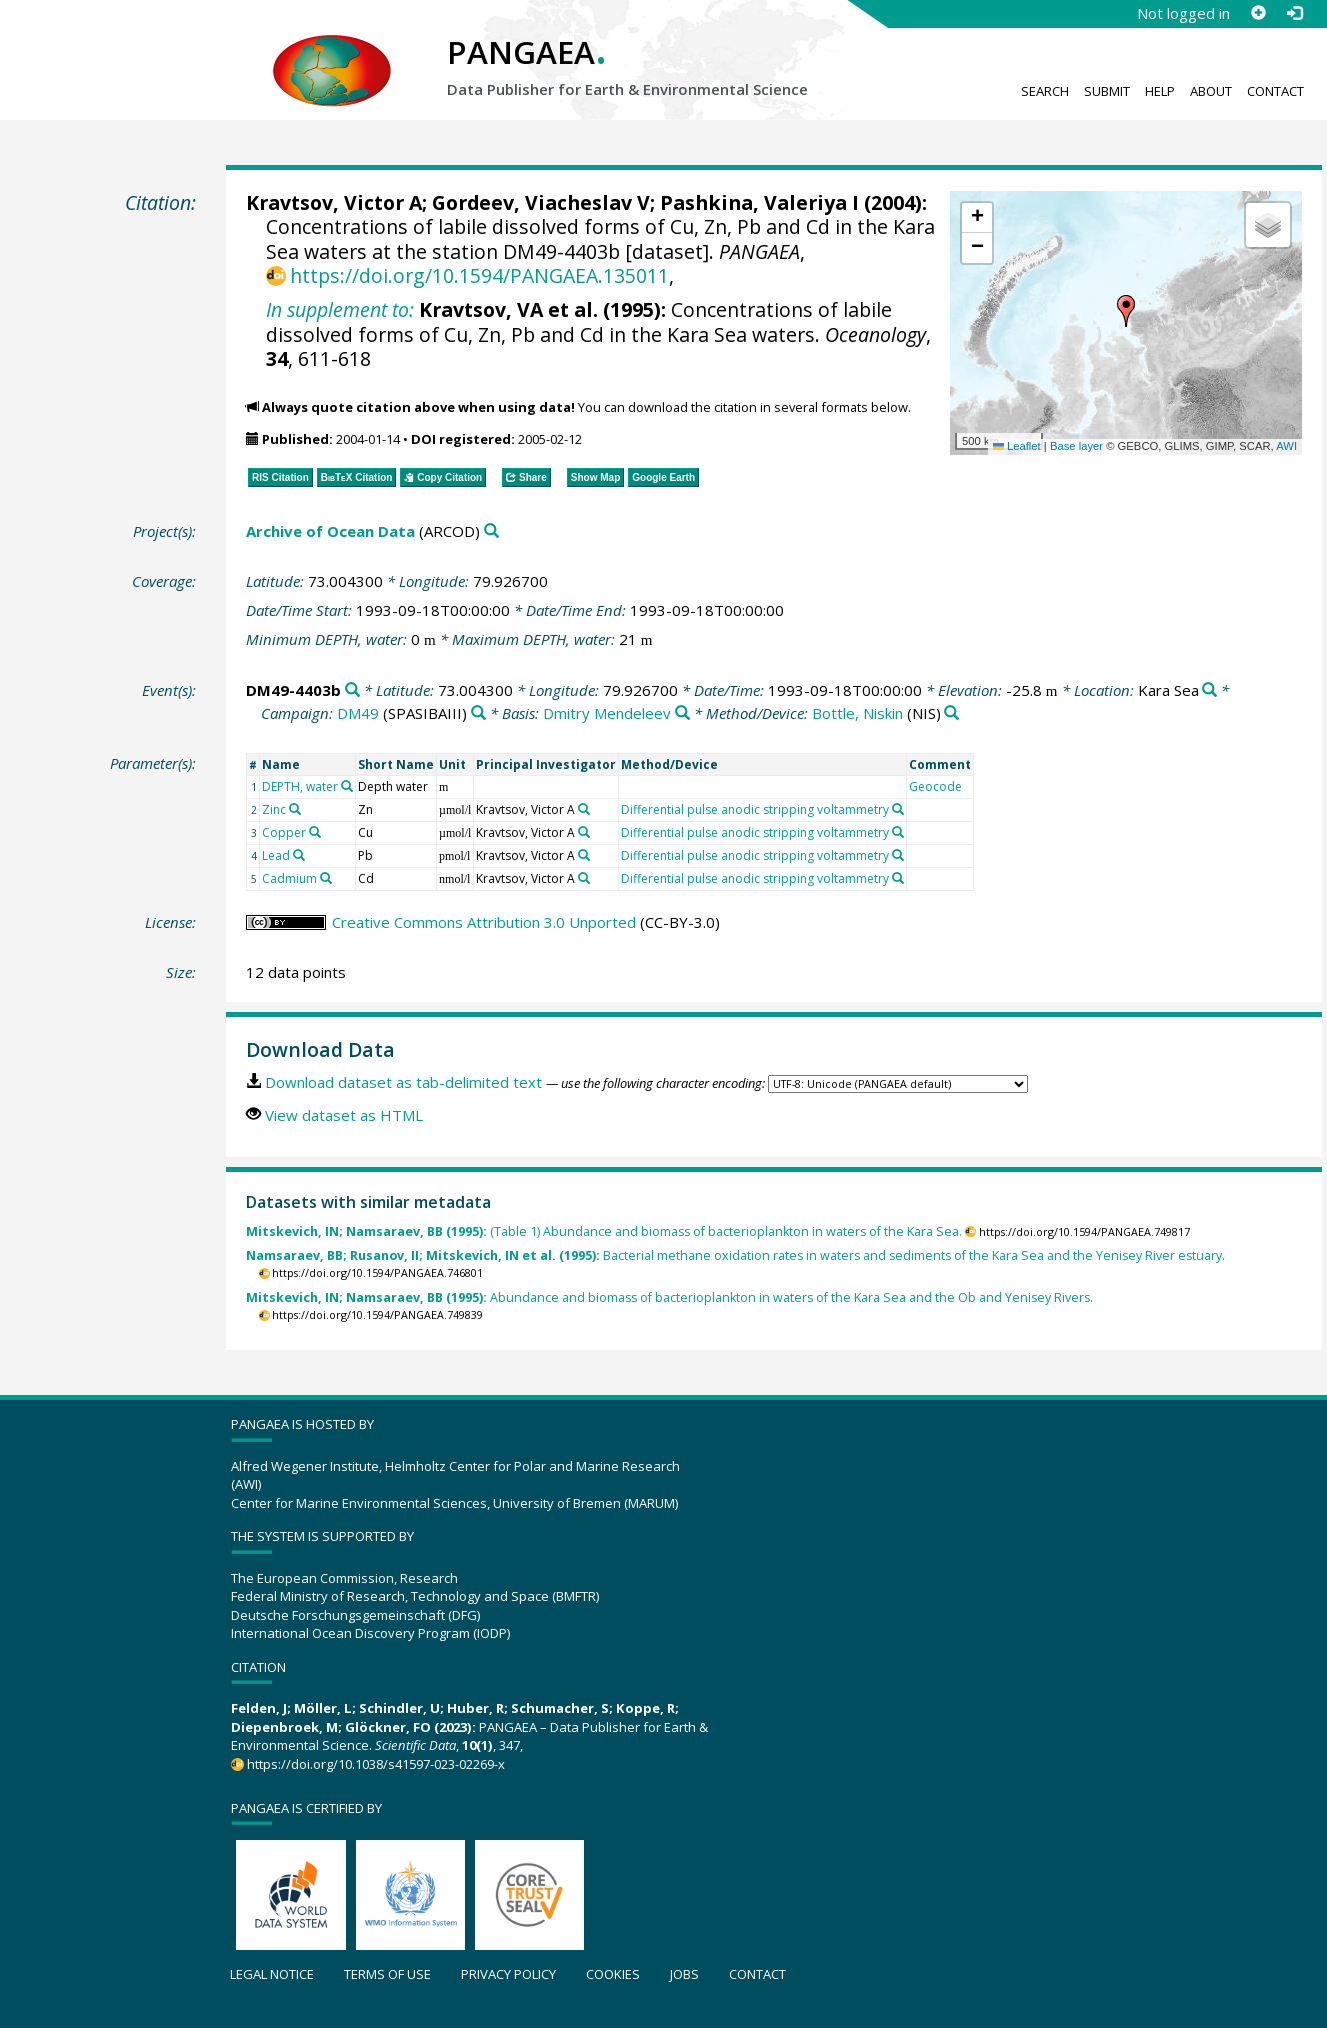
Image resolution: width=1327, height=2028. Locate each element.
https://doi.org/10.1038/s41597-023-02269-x (376, 1764)
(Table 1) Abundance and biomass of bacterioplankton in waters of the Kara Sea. (604, 1231)
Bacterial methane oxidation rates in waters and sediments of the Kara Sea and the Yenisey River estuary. (735, 1255)
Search (1045, 91)
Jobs (684, 1974)
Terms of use (387, 1974)
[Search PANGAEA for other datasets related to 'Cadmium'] (326, 878)
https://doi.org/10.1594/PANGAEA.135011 (479, 275)
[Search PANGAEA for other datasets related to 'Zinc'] (295, 809)
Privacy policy (508, 1974)
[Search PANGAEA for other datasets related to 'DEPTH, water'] (347, 786)
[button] (1126, 311)
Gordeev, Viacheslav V (541, 202)
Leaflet (1017, 446)
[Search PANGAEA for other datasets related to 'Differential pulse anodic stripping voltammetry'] (898, 809)
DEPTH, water (300, 786)
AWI (1286, 446)
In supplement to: (340, 309)
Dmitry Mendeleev (607, 713)
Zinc (274, 809)
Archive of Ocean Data (330, 531)
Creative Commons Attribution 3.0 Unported (484, 922)
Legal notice (272, 1974)
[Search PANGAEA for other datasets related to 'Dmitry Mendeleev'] (682, 713)
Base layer (1076, 446)
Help (1160, 91)
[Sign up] (1258, 13)
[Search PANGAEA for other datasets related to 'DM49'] (478, 713)
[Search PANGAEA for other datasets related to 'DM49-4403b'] (352, 690)
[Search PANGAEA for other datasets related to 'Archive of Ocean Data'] (491, 531)
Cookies (613, 1974)
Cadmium (289, 878)
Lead (276, 855)
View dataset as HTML (344, 1115)
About (1211, 91)
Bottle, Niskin (857, 713)
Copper (284, 832)
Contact (1275, 91)
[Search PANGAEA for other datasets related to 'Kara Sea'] (1209, 690)
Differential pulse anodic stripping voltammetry (755, 809)
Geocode (935, 786)
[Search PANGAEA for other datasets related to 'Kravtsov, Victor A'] (584, 809)
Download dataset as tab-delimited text (403, 1082)
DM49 (358, 713)
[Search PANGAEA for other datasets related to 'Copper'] (315, 832)
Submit (1107, 91)
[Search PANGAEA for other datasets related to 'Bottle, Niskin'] (951, 713)
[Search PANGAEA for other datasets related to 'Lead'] (299, 855)
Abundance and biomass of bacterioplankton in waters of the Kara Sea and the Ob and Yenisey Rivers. (669, 1297)
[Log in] (1294, 13)
